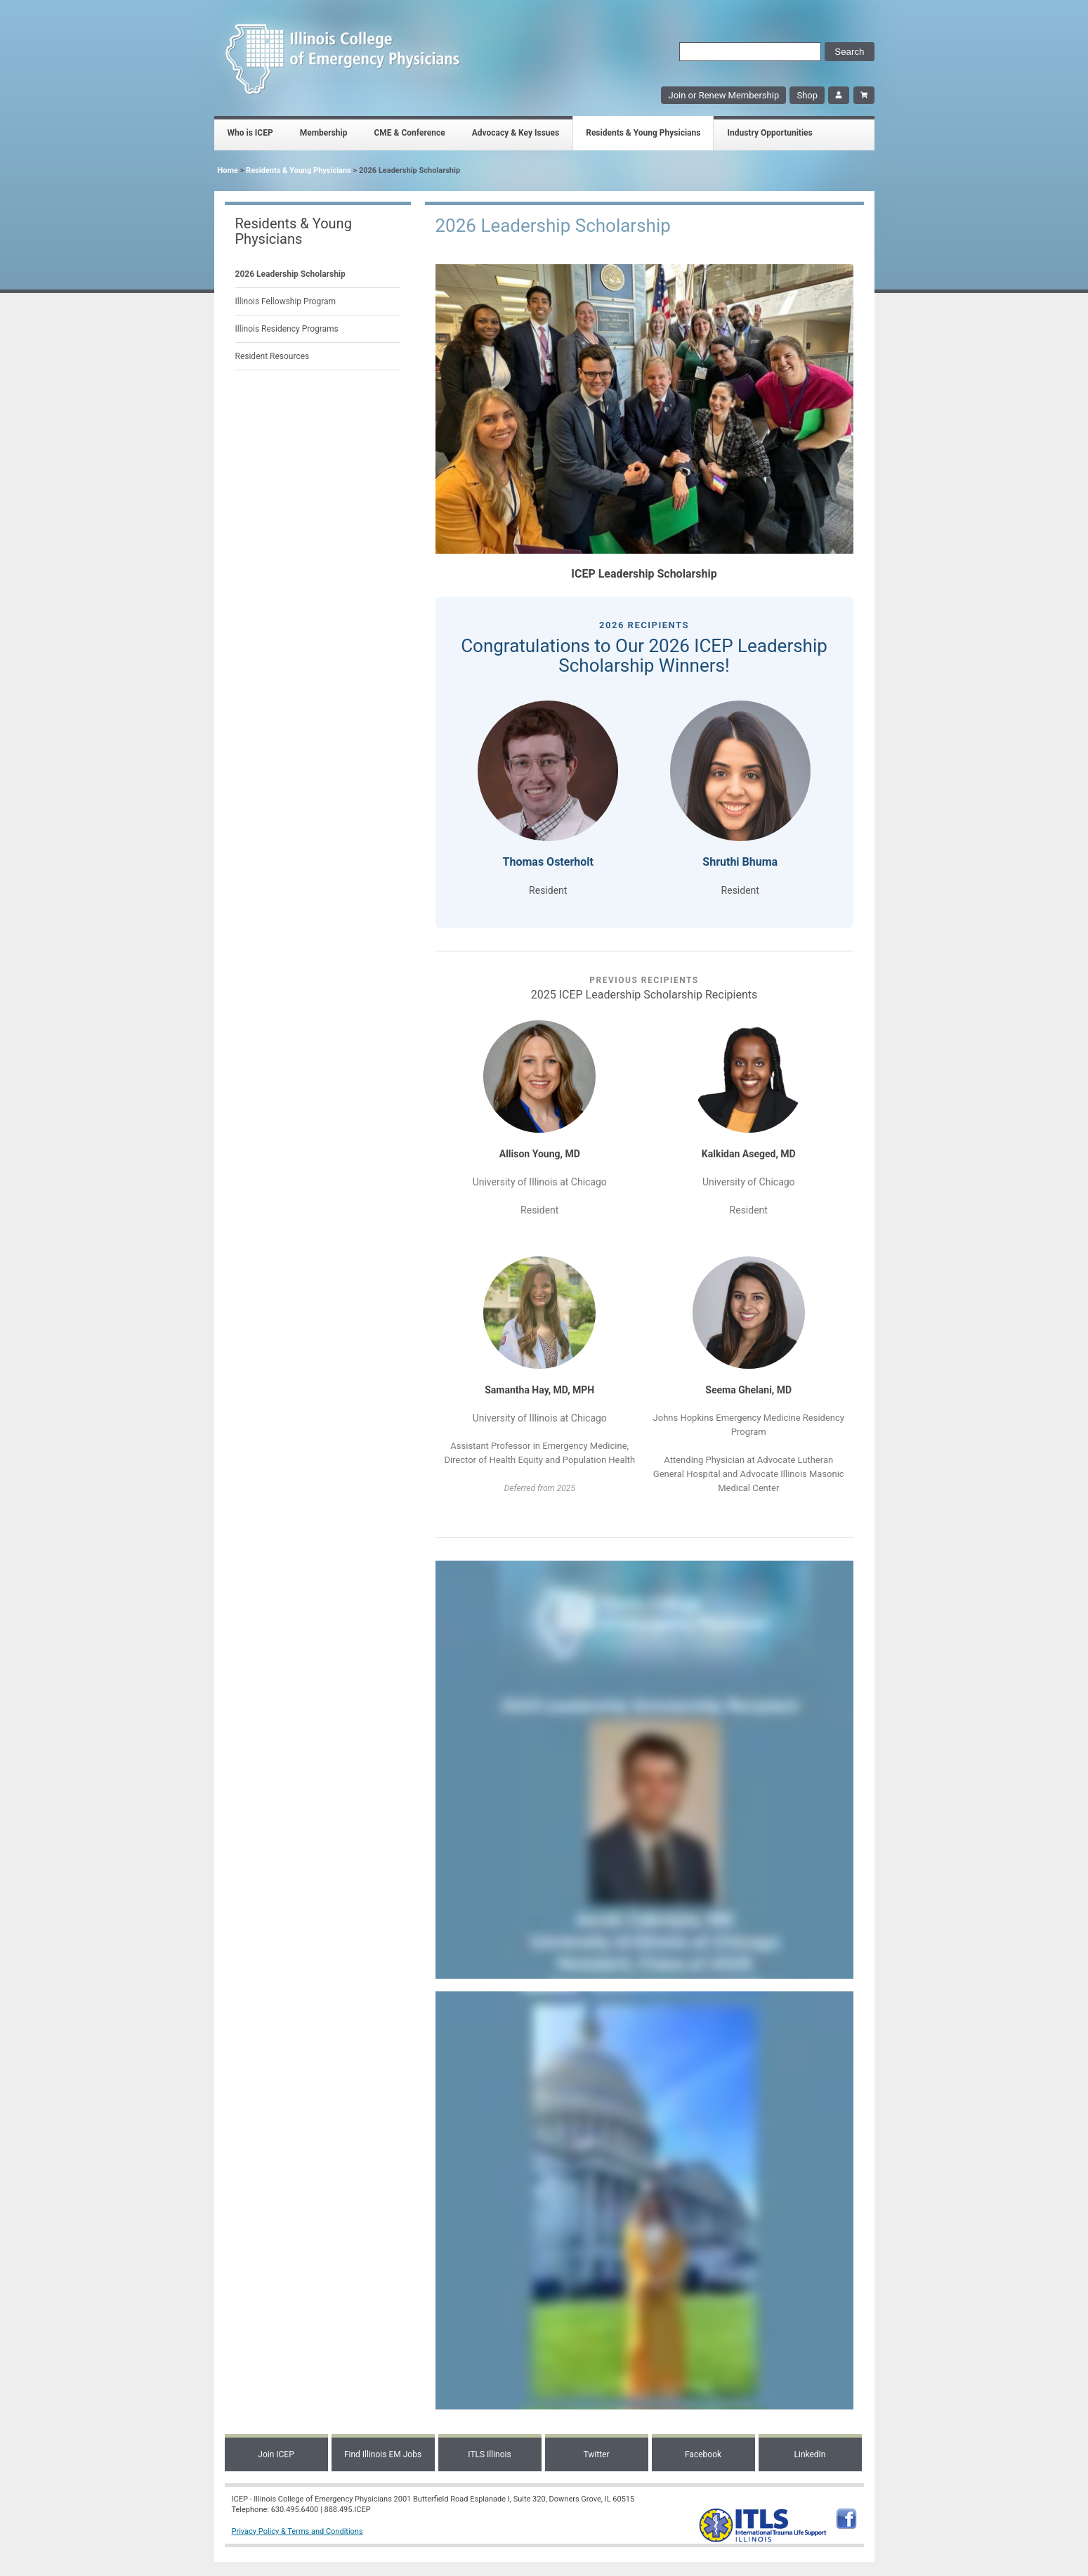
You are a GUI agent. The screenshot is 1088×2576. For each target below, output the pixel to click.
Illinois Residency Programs (287, 329)
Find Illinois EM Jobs (382, 2454)
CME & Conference (409, 133)
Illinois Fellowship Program (285, 301)
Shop (807, 95)
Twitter (596, 2454)
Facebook (703, 2454)
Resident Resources (272, 356)
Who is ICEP (250, 133)
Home (228, 170)
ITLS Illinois (489, 2454)
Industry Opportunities (769, 133)
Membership (324, 133)
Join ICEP (276, 2454)
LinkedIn (810, 2454)
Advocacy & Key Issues (516, 133)
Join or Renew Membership (723, 95)
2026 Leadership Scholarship (290, 274)
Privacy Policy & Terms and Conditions (297, 2531)
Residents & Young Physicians (643, 133)
